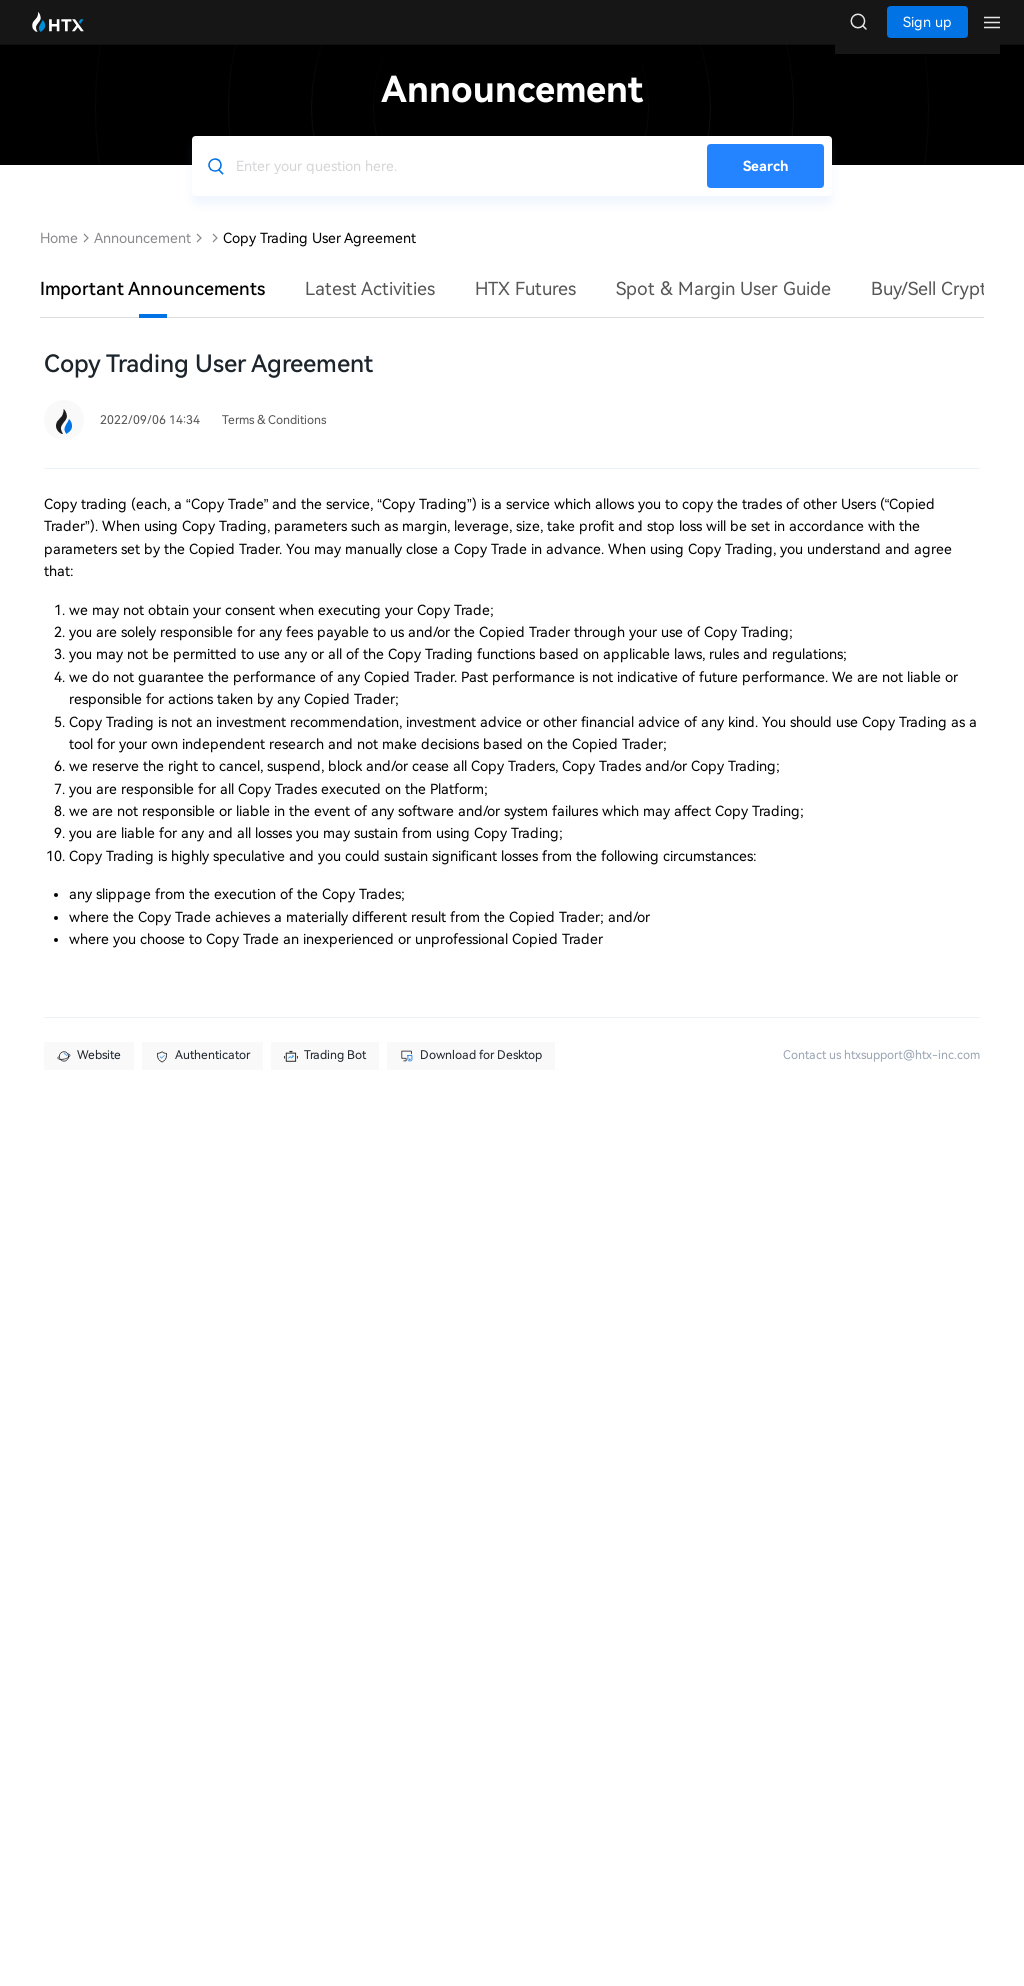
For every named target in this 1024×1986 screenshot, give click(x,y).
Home (59, 258)
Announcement (142, 258)
